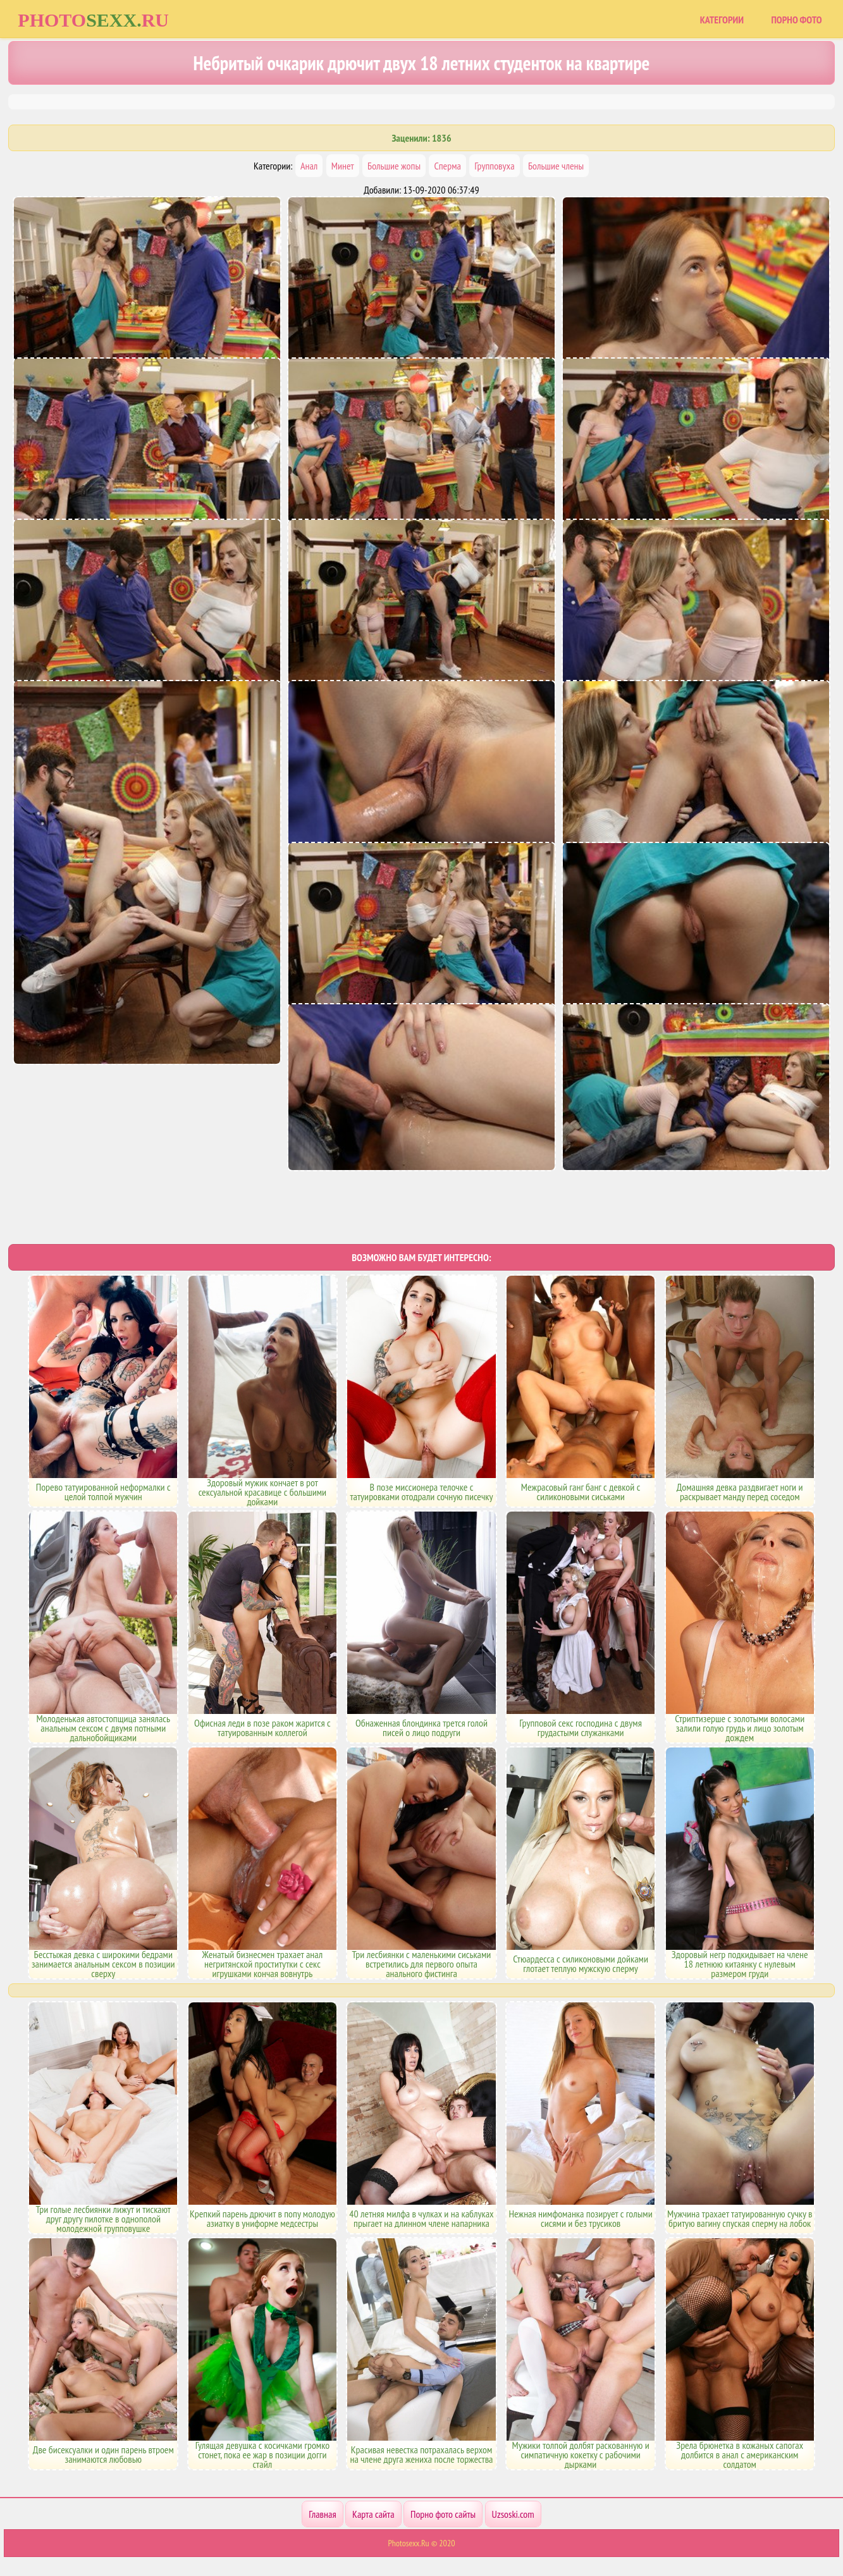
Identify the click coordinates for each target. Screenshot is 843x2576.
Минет (342, 165)
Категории (722, 19)
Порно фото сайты (443, 2514)
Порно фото (796, 19)
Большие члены (556, 165)
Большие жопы (394, 165)
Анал (308, 165)
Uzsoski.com (513, 2514)
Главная (322, 2514)
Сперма (447, 165)
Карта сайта (373, 2514)
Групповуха (494, 165)
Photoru (93, 19)
